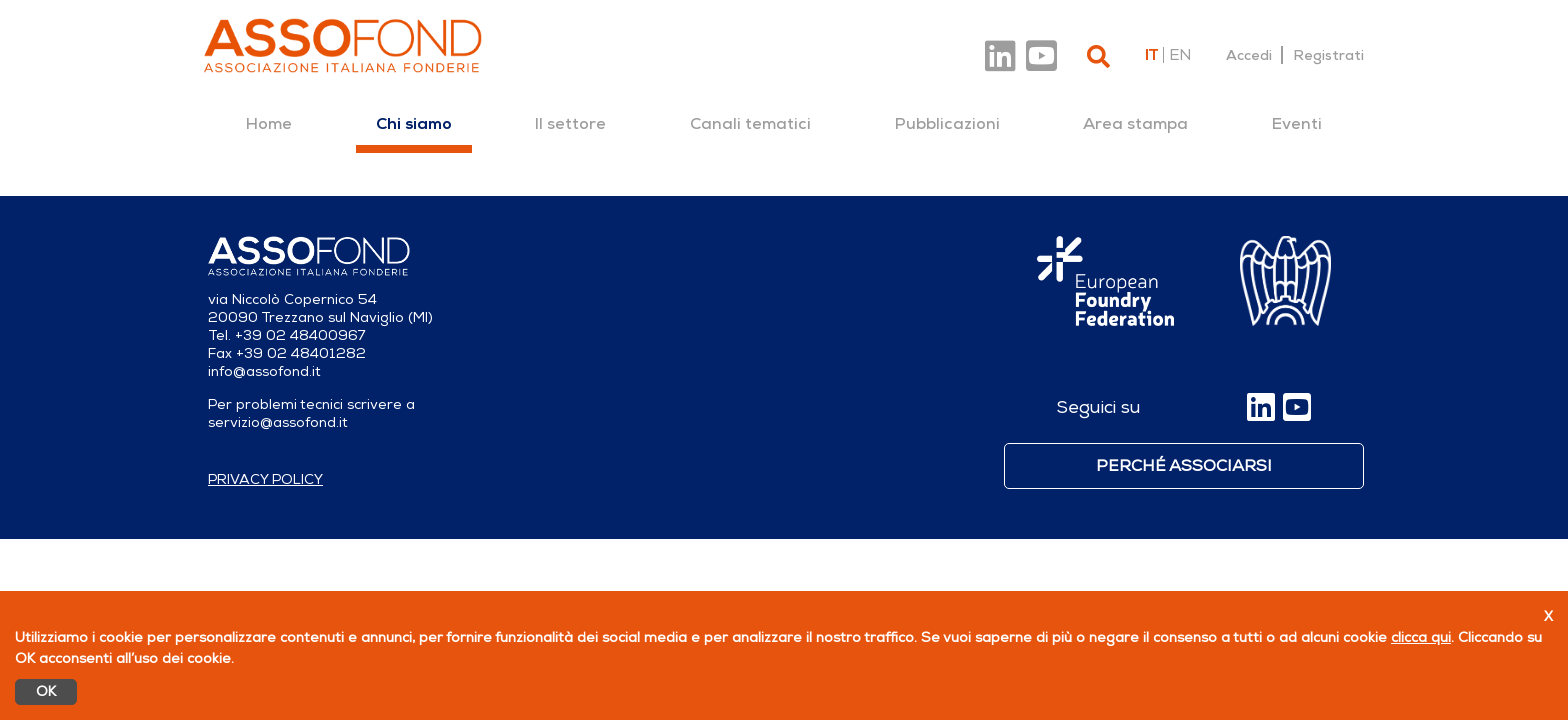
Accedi (1249, 55)
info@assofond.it (264, 371)
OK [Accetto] (46, 691)
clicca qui (1421, 637)
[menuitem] (269, 124)
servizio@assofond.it (278, 422)
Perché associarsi (1184, 466)
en (1180, 55)
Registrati (1328, 55)
